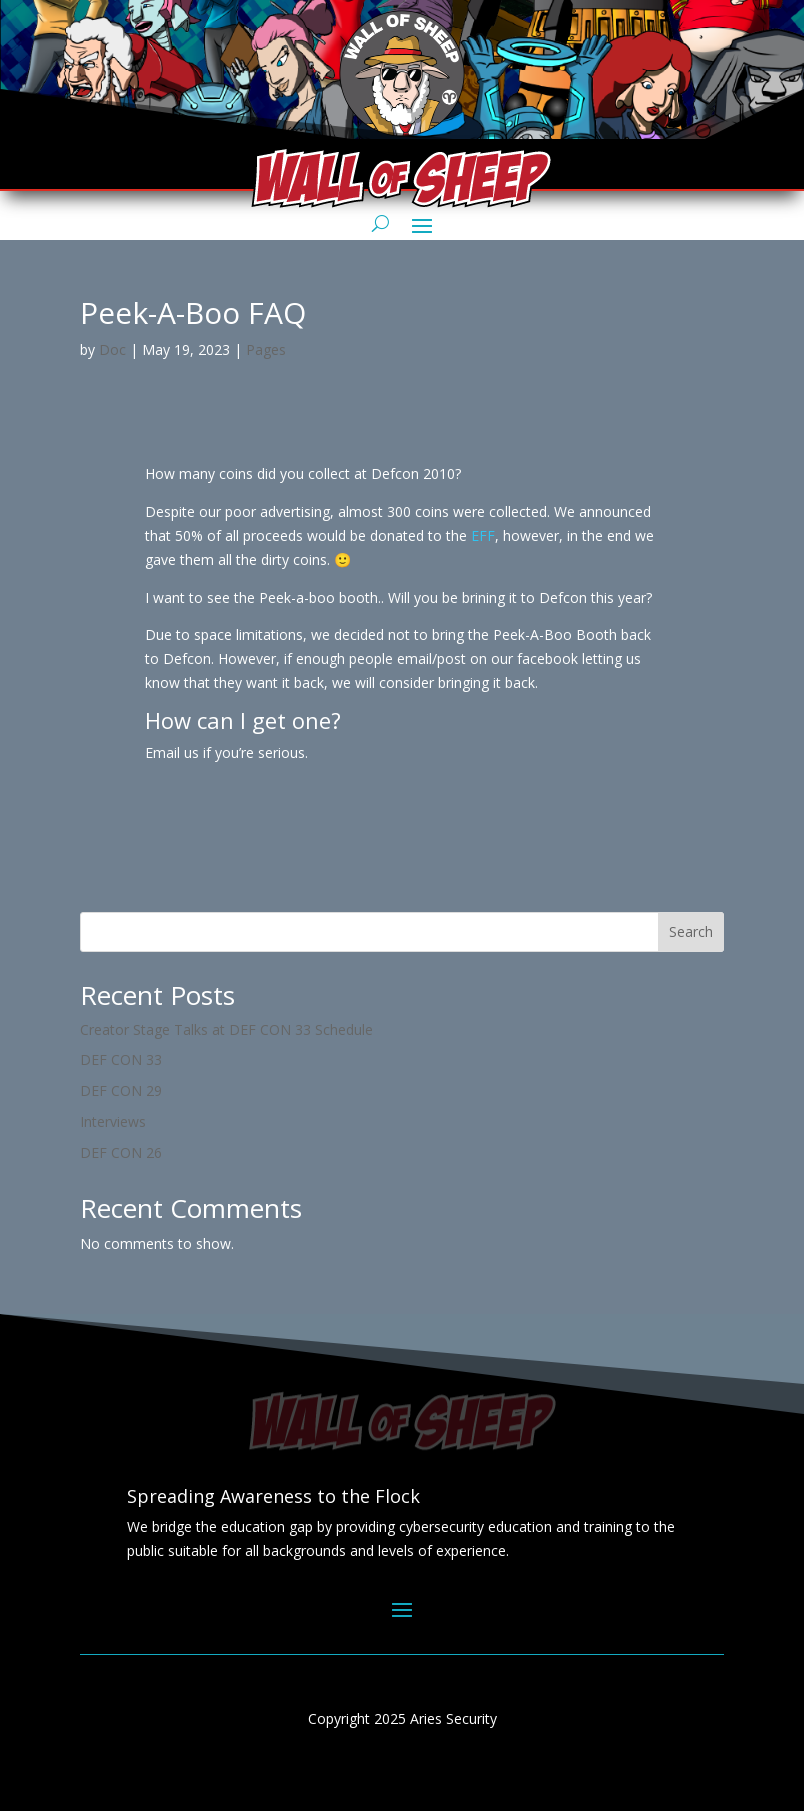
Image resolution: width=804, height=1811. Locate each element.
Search (691, 931)
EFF (483, 535)
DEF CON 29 (121, 1090)
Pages (266, 349)
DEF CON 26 (121, 1152)
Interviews (113, 1121)
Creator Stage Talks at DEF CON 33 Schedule (226, 1029)
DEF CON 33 (121, 1059)
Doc (112, 349)
